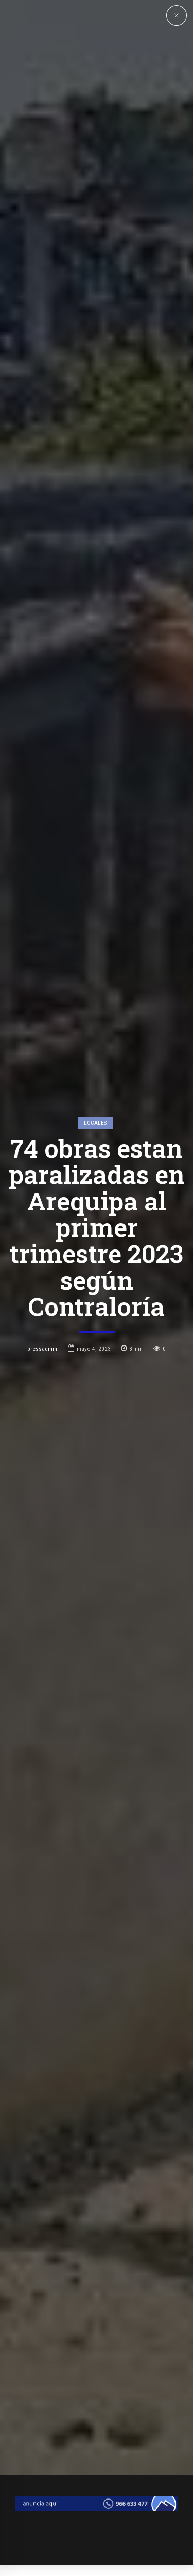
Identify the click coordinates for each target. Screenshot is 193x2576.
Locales (95, 1030)
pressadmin (42, 1256)
